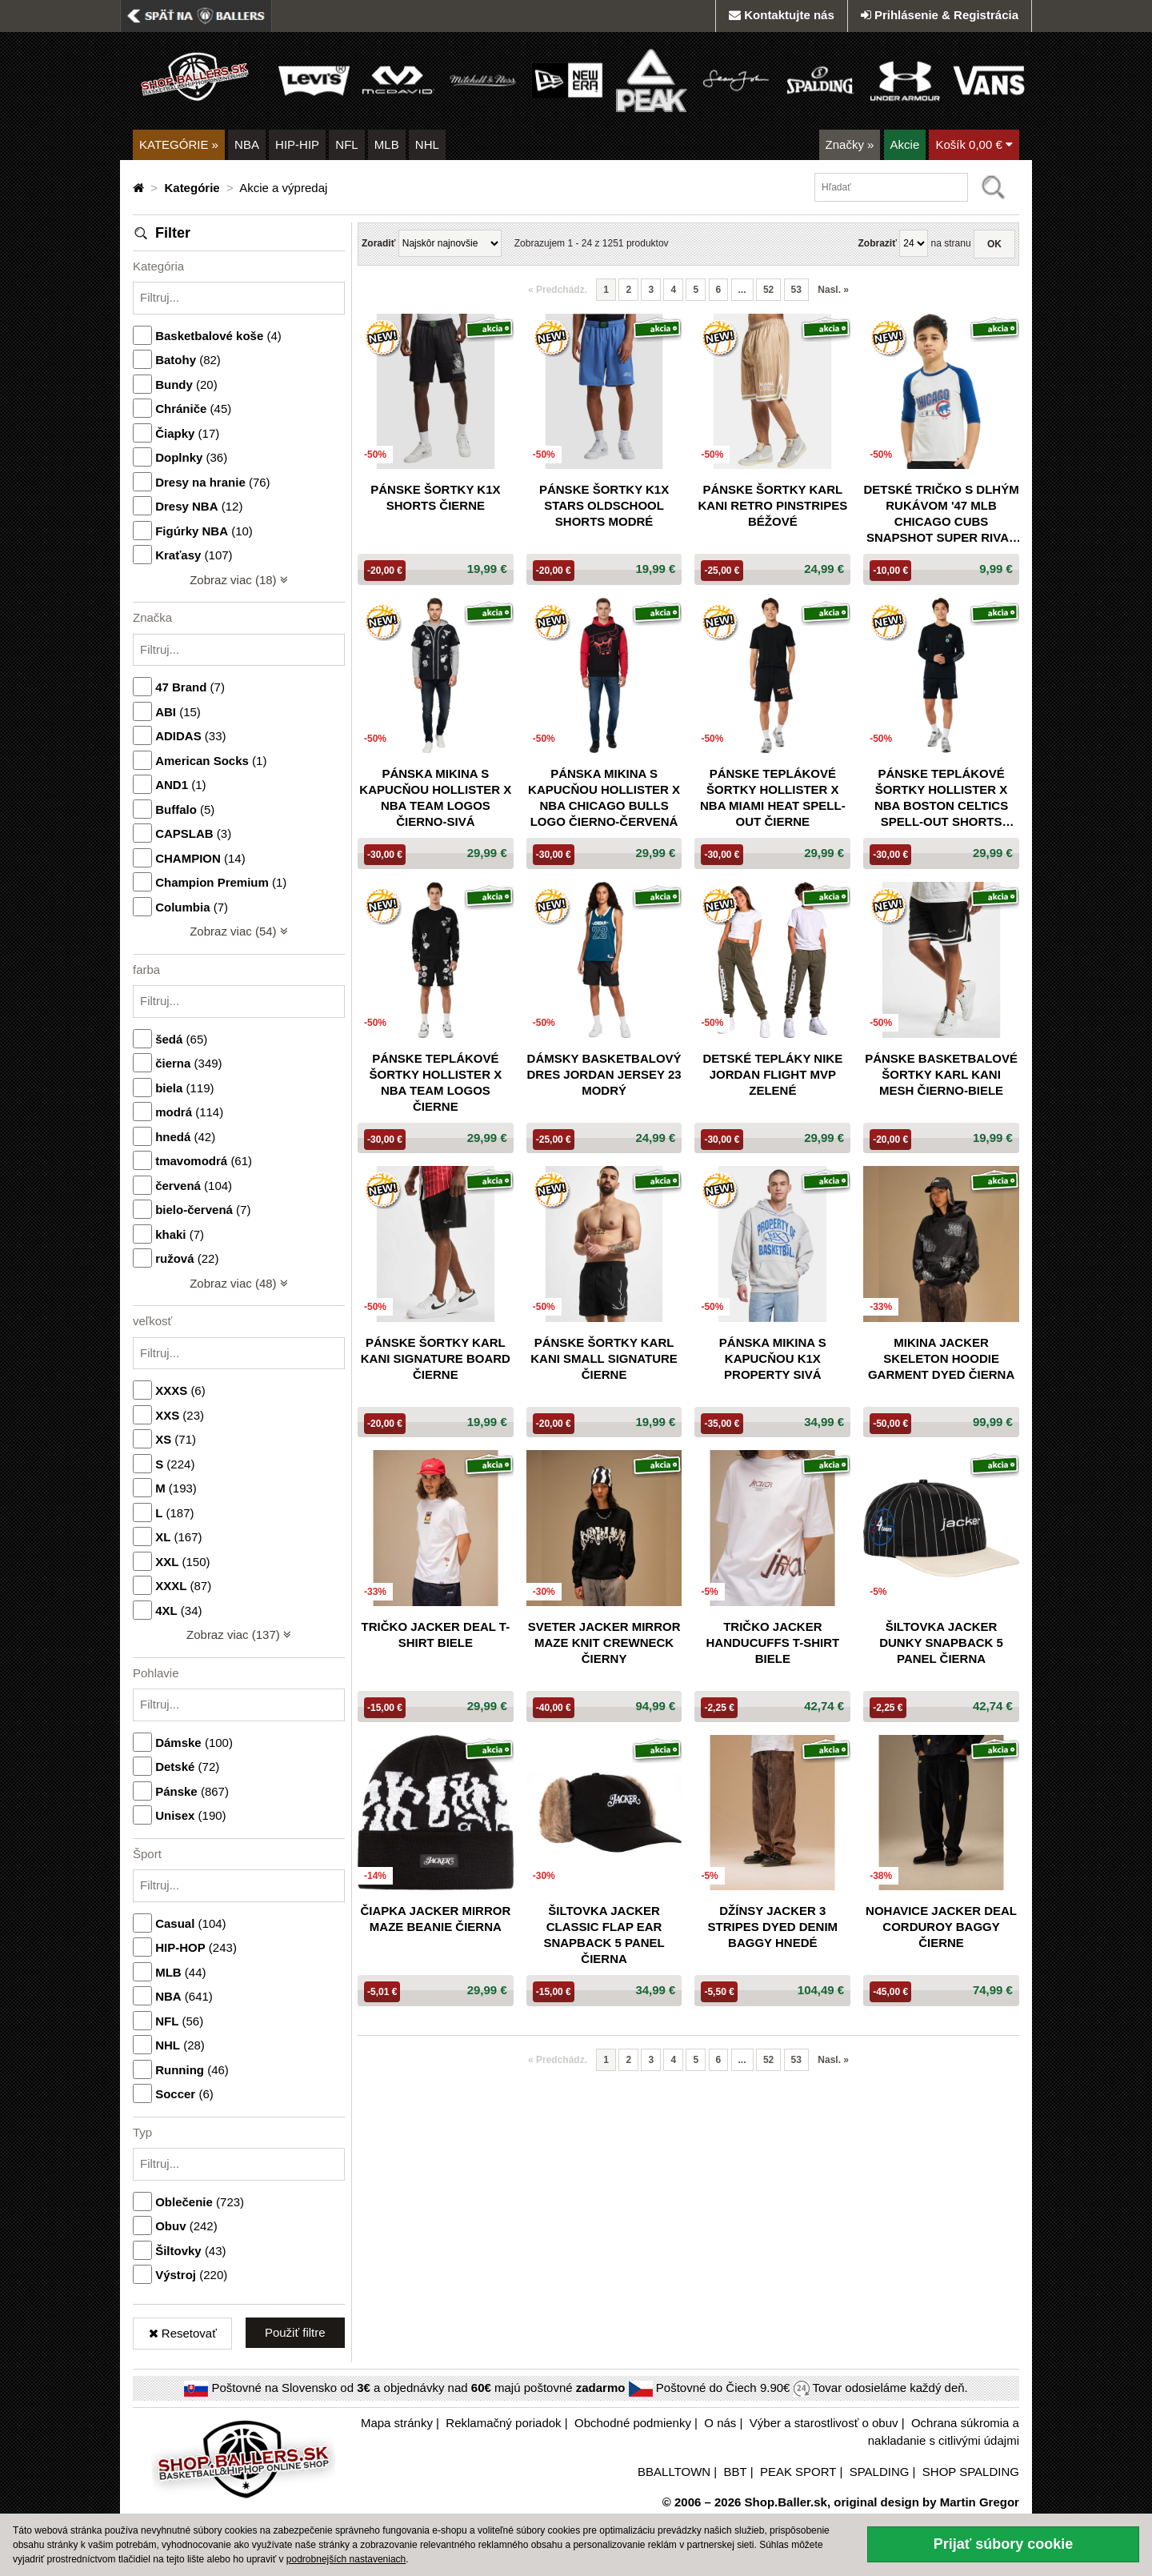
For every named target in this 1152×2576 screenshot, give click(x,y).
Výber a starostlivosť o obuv (824, 2423)
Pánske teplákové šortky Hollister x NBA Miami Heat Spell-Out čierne (773, 797)
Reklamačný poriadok (503, 2423)
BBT (735, 2471)
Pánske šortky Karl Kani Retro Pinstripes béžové (772, 505)
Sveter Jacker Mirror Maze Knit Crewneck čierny (604, 1642)
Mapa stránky (397, 2423)
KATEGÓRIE (178, 144)
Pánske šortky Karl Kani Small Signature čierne (604, 1358)
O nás (720, 2423)
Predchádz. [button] (557, 289)
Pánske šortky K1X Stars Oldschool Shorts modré (604, 505)
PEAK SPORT (798, 2471)
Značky (850, 144)
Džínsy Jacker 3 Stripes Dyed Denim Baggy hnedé (773, 1926)
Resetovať (183, 2333)
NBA (246, 144)
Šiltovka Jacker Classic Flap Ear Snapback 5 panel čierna (603, 1934)
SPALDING (880, 2471)
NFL (346, 144)
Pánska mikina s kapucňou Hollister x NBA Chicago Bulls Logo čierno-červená (604, 797)
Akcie (905, 144)
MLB (386, 144)
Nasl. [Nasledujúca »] (833, 289)
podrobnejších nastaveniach (346, 2559)
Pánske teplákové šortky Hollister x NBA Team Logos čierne (436, 1082)
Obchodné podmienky (632, 2423)
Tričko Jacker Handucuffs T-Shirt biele (772, 1642)
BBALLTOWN (674, 2471)
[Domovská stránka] (140, 187)
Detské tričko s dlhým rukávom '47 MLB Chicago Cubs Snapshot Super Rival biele (940, 514)
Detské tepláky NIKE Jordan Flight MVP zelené (772, 1074)
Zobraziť (877, 243)
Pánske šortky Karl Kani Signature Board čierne (435, 1358)
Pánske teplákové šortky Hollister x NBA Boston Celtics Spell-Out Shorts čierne (941, 798)
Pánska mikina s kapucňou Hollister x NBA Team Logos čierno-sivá (435, 797)
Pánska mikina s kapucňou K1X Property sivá (772, 1358)
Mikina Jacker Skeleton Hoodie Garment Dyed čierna (941, 1358)
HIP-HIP (297, 144)
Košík (974, 144)
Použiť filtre (295, 2332)
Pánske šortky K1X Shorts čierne (435, 497)
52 (768, 289)
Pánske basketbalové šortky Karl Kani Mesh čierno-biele (941, 1074)
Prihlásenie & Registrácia (939, 15)
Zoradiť (378, 243)
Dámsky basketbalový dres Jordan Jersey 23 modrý (604, 1074)
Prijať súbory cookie (1004, 2544)
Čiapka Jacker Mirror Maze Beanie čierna (435, 1918)
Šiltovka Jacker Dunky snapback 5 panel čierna (941, 1642)
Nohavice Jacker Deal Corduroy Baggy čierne (941, 1926)
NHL (427, 144)
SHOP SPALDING (970, 2471)
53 (796, 289)
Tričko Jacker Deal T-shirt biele (436, 1634)
